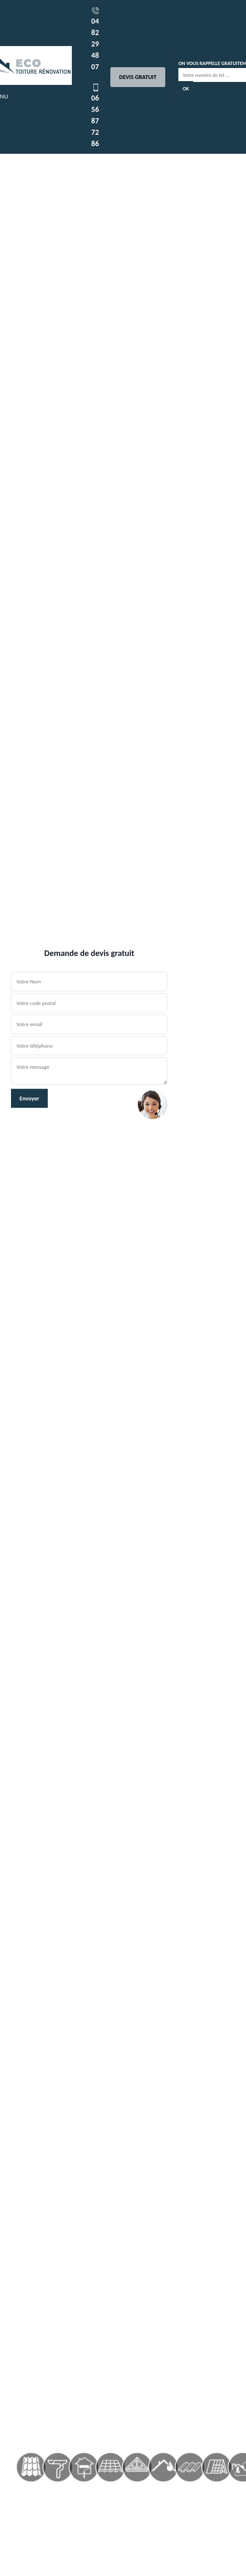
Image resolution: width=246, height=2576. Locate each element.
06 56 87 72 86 (95, 115)
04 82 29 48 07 (95, 38)
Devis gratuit (137, 77)
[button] (18, 1288)
